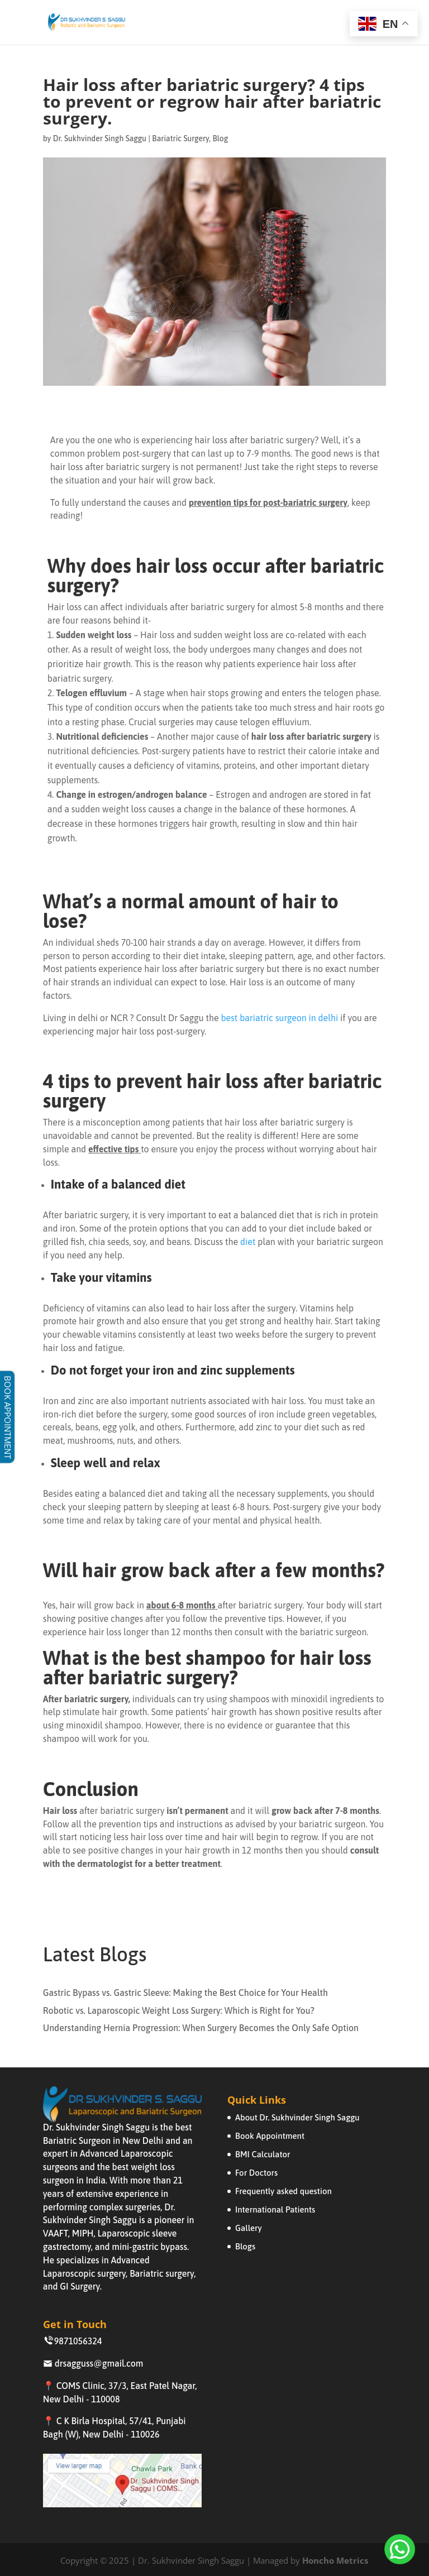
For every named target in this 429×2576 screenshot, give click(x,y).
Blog (220, 138)
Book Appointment (269, 2136)
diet (247, 1242)
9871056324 (72, 2341)
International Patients (275, 2209)
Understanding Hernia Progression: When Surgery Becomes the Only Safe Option (201, 2028)
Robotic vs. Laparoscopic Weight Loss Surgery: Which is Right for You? (178, 2010)
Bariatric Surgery (180, 138)
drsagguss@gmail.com (93, 2363)
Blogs (245, 2246)
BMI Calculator (262, 2154)
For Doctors (256, 2172)
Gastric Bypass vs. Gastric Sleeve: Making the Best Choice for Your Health (185, 1993)
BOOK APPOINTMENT (7, 1416)
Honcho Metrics (335, 2560)
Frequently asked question (283, 2191)
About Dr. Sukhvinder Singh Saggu (297, 2117)
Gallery (248, 2228)
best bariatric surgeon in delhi (280, 1018)
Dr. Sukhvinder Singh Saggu (99, 138)
